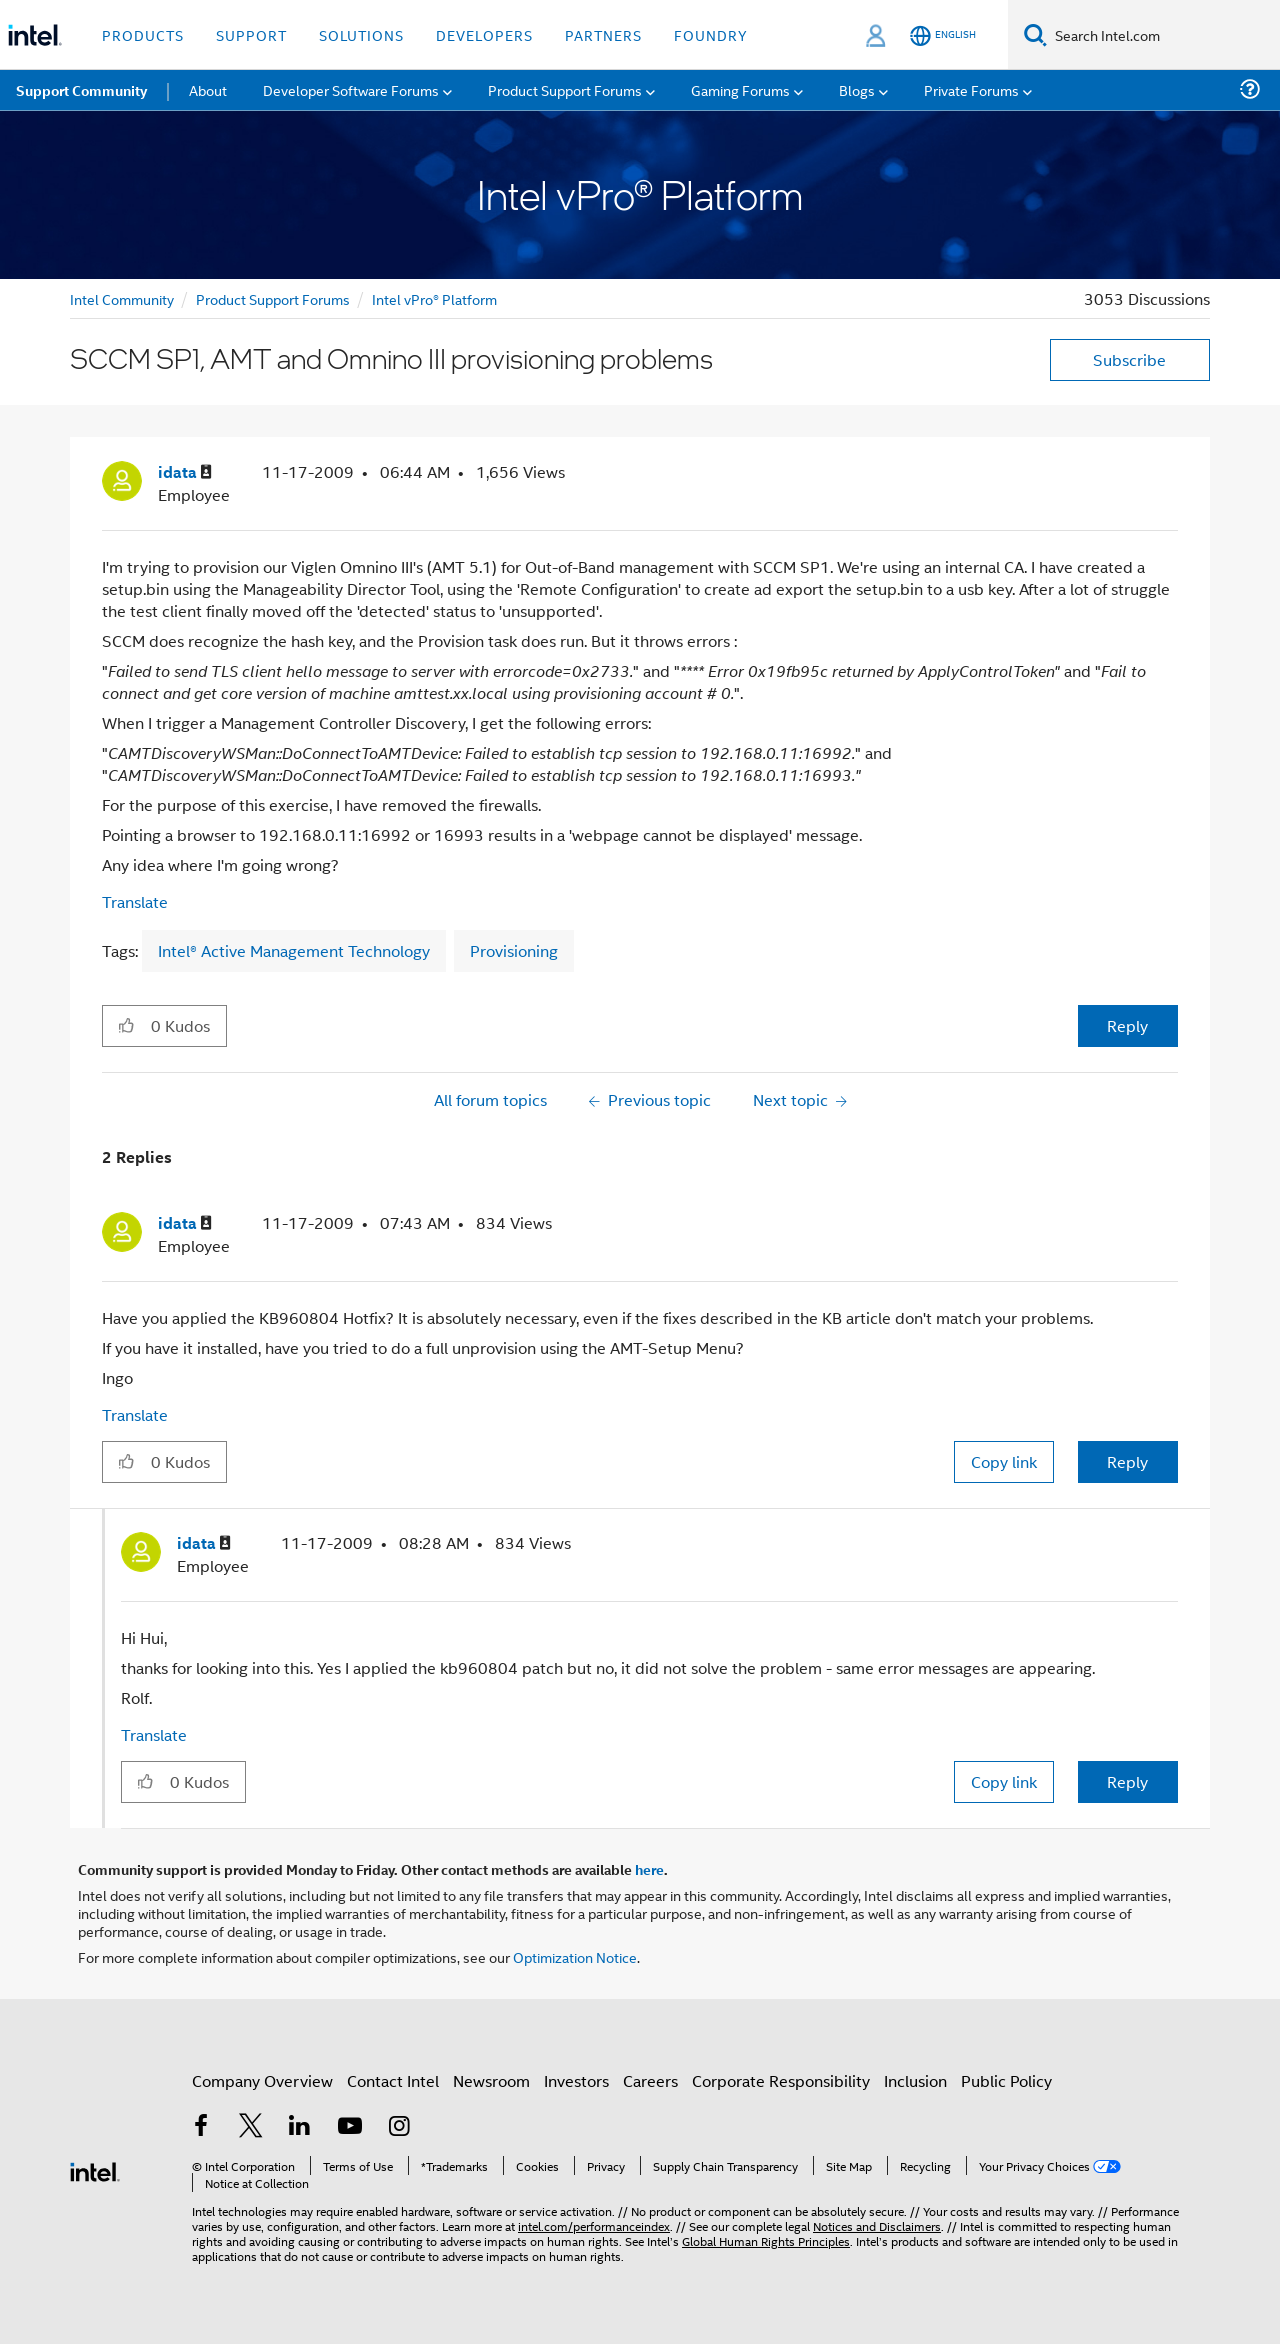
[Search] (1035, 34)
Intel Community (122, 298)
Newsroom (491, 2080)
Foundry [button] (711, 34)
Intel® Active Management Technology (294, 950)
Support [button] (251, 34)
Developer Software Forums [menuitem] (351, 89)
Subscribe (1129, 359)
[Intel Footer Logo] (95, 2169)
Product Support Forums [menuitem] (565, 89)
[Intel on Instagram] (399, 2127)
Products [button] (143, 34)
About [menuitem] (208, 89)
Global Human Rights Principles (766, 2240)
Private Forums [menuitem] (971, 89)
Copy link (1004, 1461)
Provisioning (514, 950)
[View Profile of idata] (185, 472)
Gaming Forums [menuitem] (740, 89)
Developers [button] (484, 34)
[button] (126, 1025)
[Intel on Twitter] (251, 2127)
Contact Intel (393, 2080)
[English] (943, 35)
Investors (576, 2080)
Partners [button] (603, 34)
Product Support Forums (273, 298)
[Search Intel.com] (1163, 35)
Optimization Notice (575, 1956)
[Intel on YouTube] (350, 2127)
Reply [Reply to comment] (1127, 1461)
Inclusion (915, 2080)
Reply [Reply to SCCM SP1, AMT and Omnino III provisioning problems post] (1127, 1025)
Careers (650, 2080)
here (649, 1869)
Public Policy (1006, 2080)
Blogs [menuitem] (857, 89)
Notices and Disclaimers (877, 2225)
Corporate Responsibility (781, 2080)
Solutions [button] (361, 34)
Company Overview (262, 2080)
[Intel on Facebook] (201, 2127)
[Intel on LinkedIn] (300, 2127)
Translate (135, 901)
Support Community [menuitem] (81, 90)
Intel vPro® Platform (434, 298)
